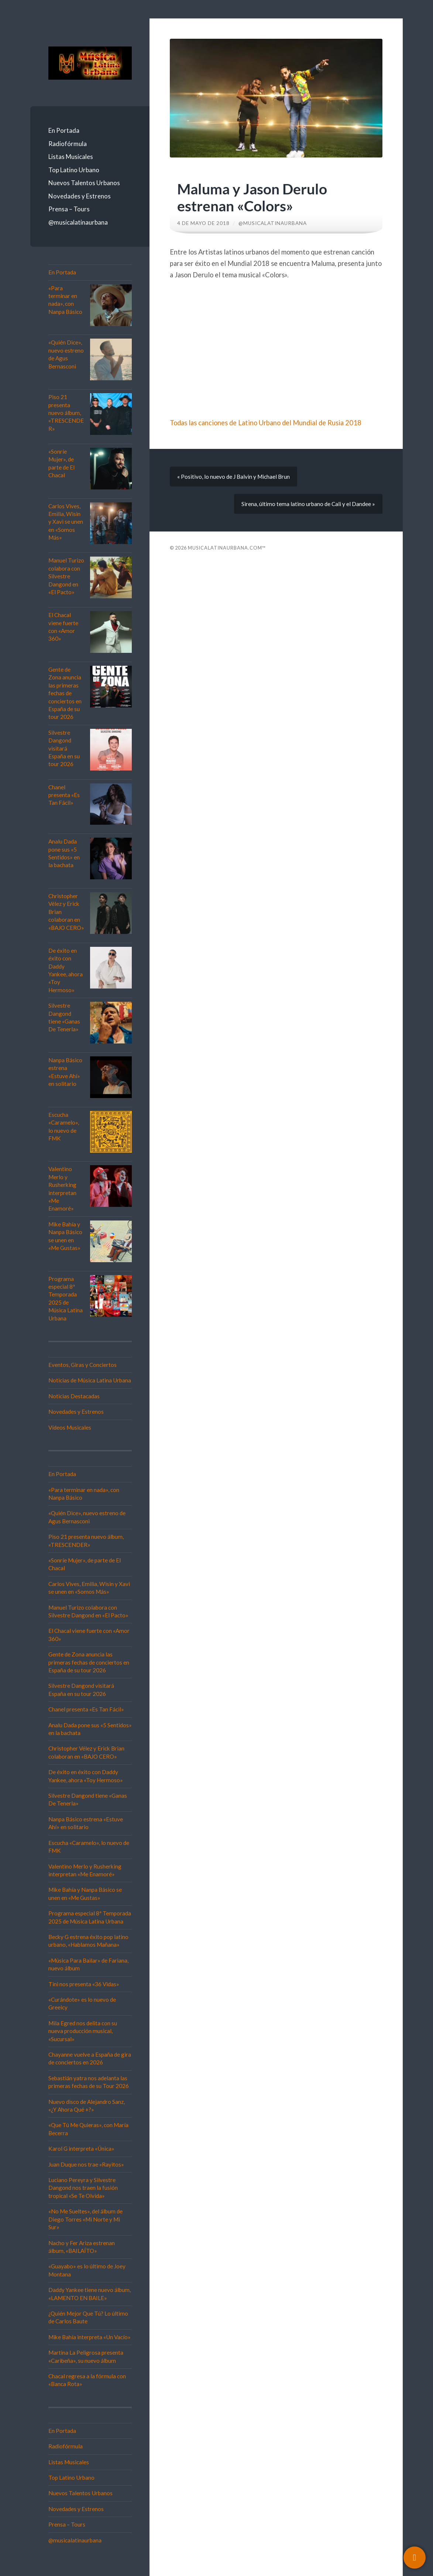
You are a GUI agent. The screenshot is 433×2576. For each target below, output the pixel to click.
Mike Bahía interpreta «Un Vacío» (89, 2337)
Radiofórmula (67, 144)
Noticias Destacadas (74, 1396)
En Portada (63, 130)
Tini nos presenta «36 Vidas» (83, 1984)
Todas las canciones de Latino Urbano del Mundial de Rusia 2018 (265, 423)
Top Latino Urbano (73, 170)
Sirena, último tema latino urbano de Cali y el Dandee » (308, 504)
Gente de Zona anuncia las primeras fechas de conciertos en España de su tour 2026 (65, 693)
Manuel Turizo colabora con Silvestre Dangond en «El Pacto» (66, 576)
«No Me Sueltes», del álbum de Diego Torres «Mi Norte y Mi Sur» (85, 2219)
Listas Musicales (70, 156)
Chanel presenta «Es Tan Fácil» (64, 795)
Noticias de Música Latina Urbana (89, 1380)
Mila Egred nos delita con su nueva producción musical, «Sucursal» (82, 2031)
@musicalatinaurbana (78, 222)
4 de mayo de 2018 (203, 223)
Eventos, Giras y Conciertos (82, 1364)
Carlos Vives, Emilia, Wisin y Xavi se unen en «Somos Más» (65, 522)
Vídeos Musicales (69, 1427)
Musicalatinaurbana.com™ (227, 548)
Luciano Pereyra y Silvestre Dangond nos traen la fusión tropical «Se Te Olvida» (83, 2188)
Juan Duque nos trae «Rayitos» (86, 2164)
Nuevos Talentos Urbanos (84, 183)
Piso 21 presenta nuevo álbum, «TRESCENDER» (66, 413)
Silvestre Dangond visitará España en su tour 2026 (64, 748)
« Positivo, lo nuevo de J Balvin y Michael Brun (233, 476)
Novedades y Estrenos (79, 196)
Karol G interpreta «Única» (81, 2148)
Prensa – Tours (69, 209)
